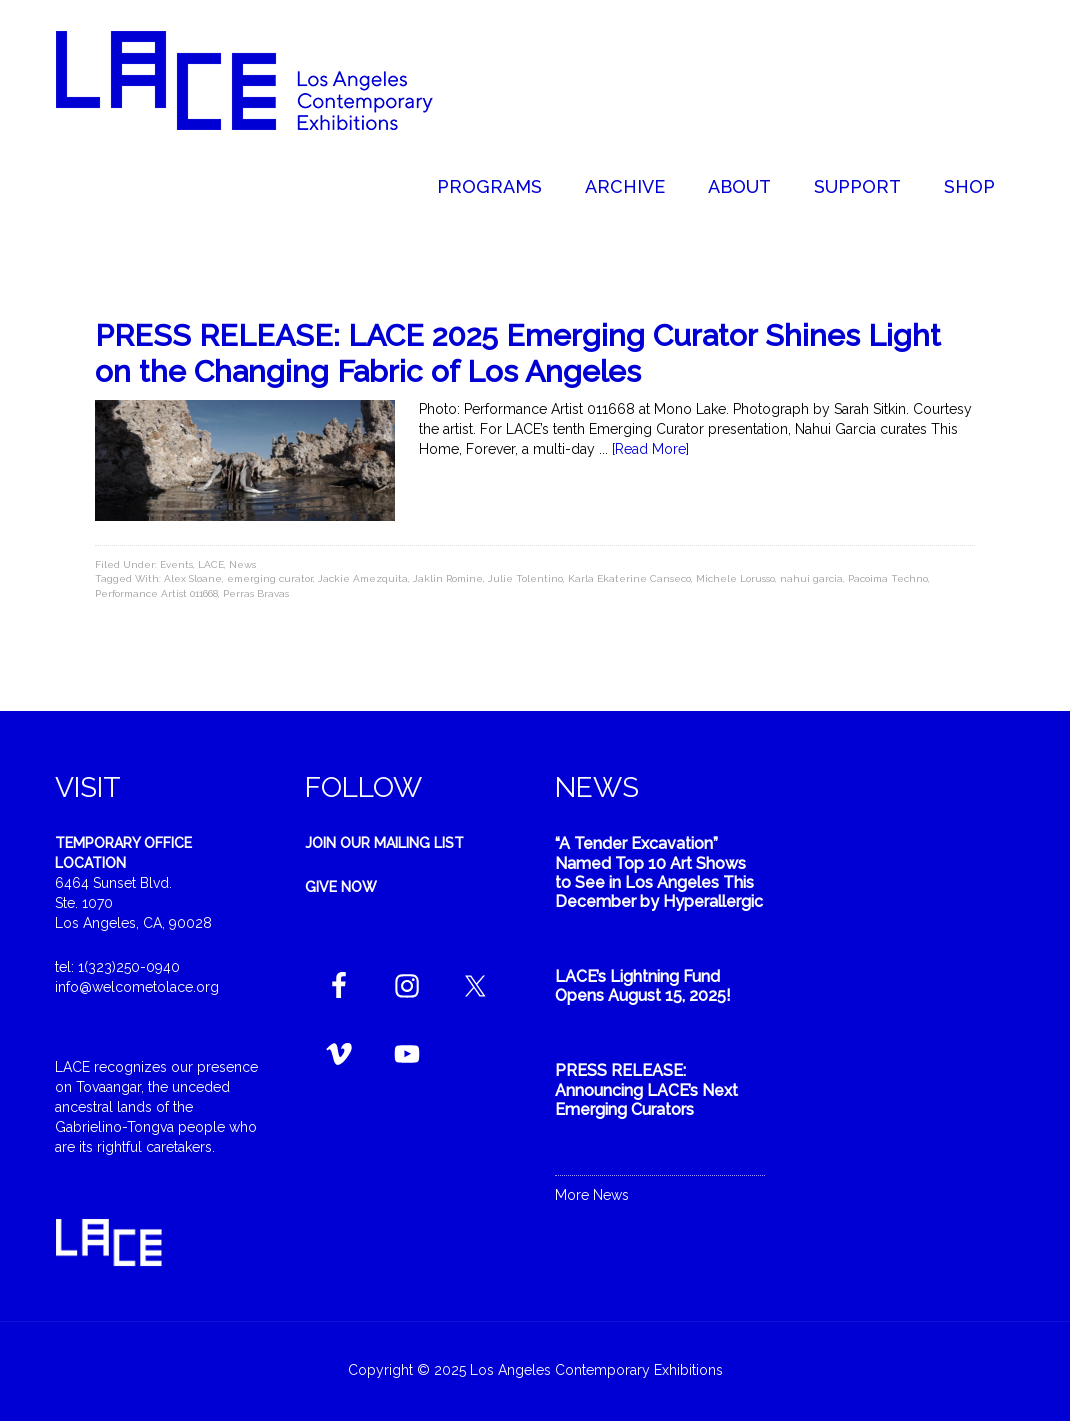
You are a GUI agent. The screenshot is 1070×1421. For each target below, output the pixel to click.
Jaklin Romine (448, 578)
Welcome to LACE (265, 80)
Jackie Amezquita (363, 578)
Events (176, 564)
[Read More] (650, 449)
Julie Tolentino (525, 578)
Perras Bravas (256, 593)
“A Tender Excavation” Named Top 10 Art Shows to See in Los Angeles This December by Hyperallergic (659, 872)
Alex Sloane (193, 578)
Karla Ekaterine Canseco (629, 578)
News (242, 564)
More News (592, 1195)
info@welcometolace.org (137, 987)
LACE (211, 564)
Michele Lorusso (735, 578)
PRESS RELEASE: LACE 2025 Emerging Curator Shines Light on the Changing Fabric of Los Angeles (518, 353)
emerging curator (270, 578)
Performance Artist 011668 (156, 593)
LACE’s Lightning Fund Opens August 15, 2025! (643, 986)
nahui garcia (811, 578)
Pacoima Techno (888, 578)
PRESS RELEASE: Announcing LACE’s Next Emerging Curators (646, 1089)
